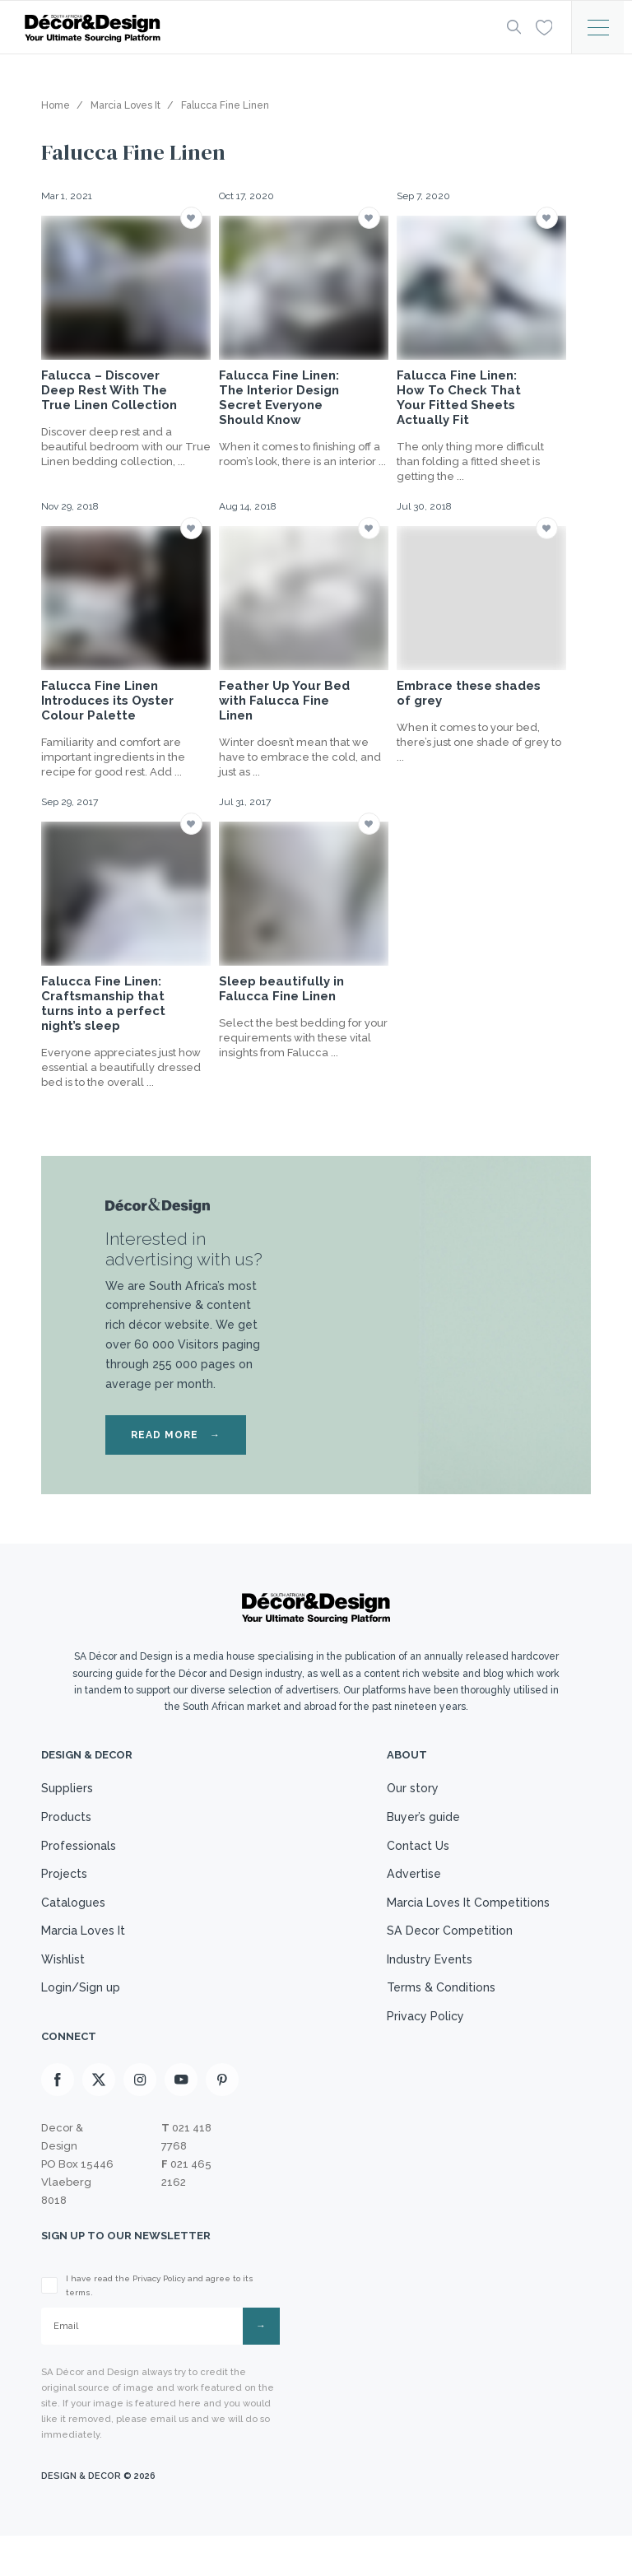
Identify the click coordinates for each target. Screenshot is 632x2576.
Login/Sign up (82, 2017)
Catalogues (75, 1919)
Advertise (406, 1887)
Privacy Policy (418, 2050)
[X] (98, 2117)
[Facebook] (57, 2117)
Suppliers (68, 1789)
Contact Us (411, 1854)
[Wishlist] (542, 26)
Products (68, 1822)
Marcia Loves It (86, 1952)
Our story (405, 1789)
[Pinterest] (222, 2117)
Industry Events (423, 1984)
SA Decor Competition (443, 1952)
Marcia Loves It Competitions (464, 1919)
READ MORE (176, 1435)
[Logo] (250, 27)
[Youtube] (181, 2117)
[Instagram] (139, 2117)
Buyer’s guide (417, 1822)
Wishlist (64, 1984)
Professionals (81, 1854)
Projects (66, 1887)
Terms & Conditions (434, 2017)
